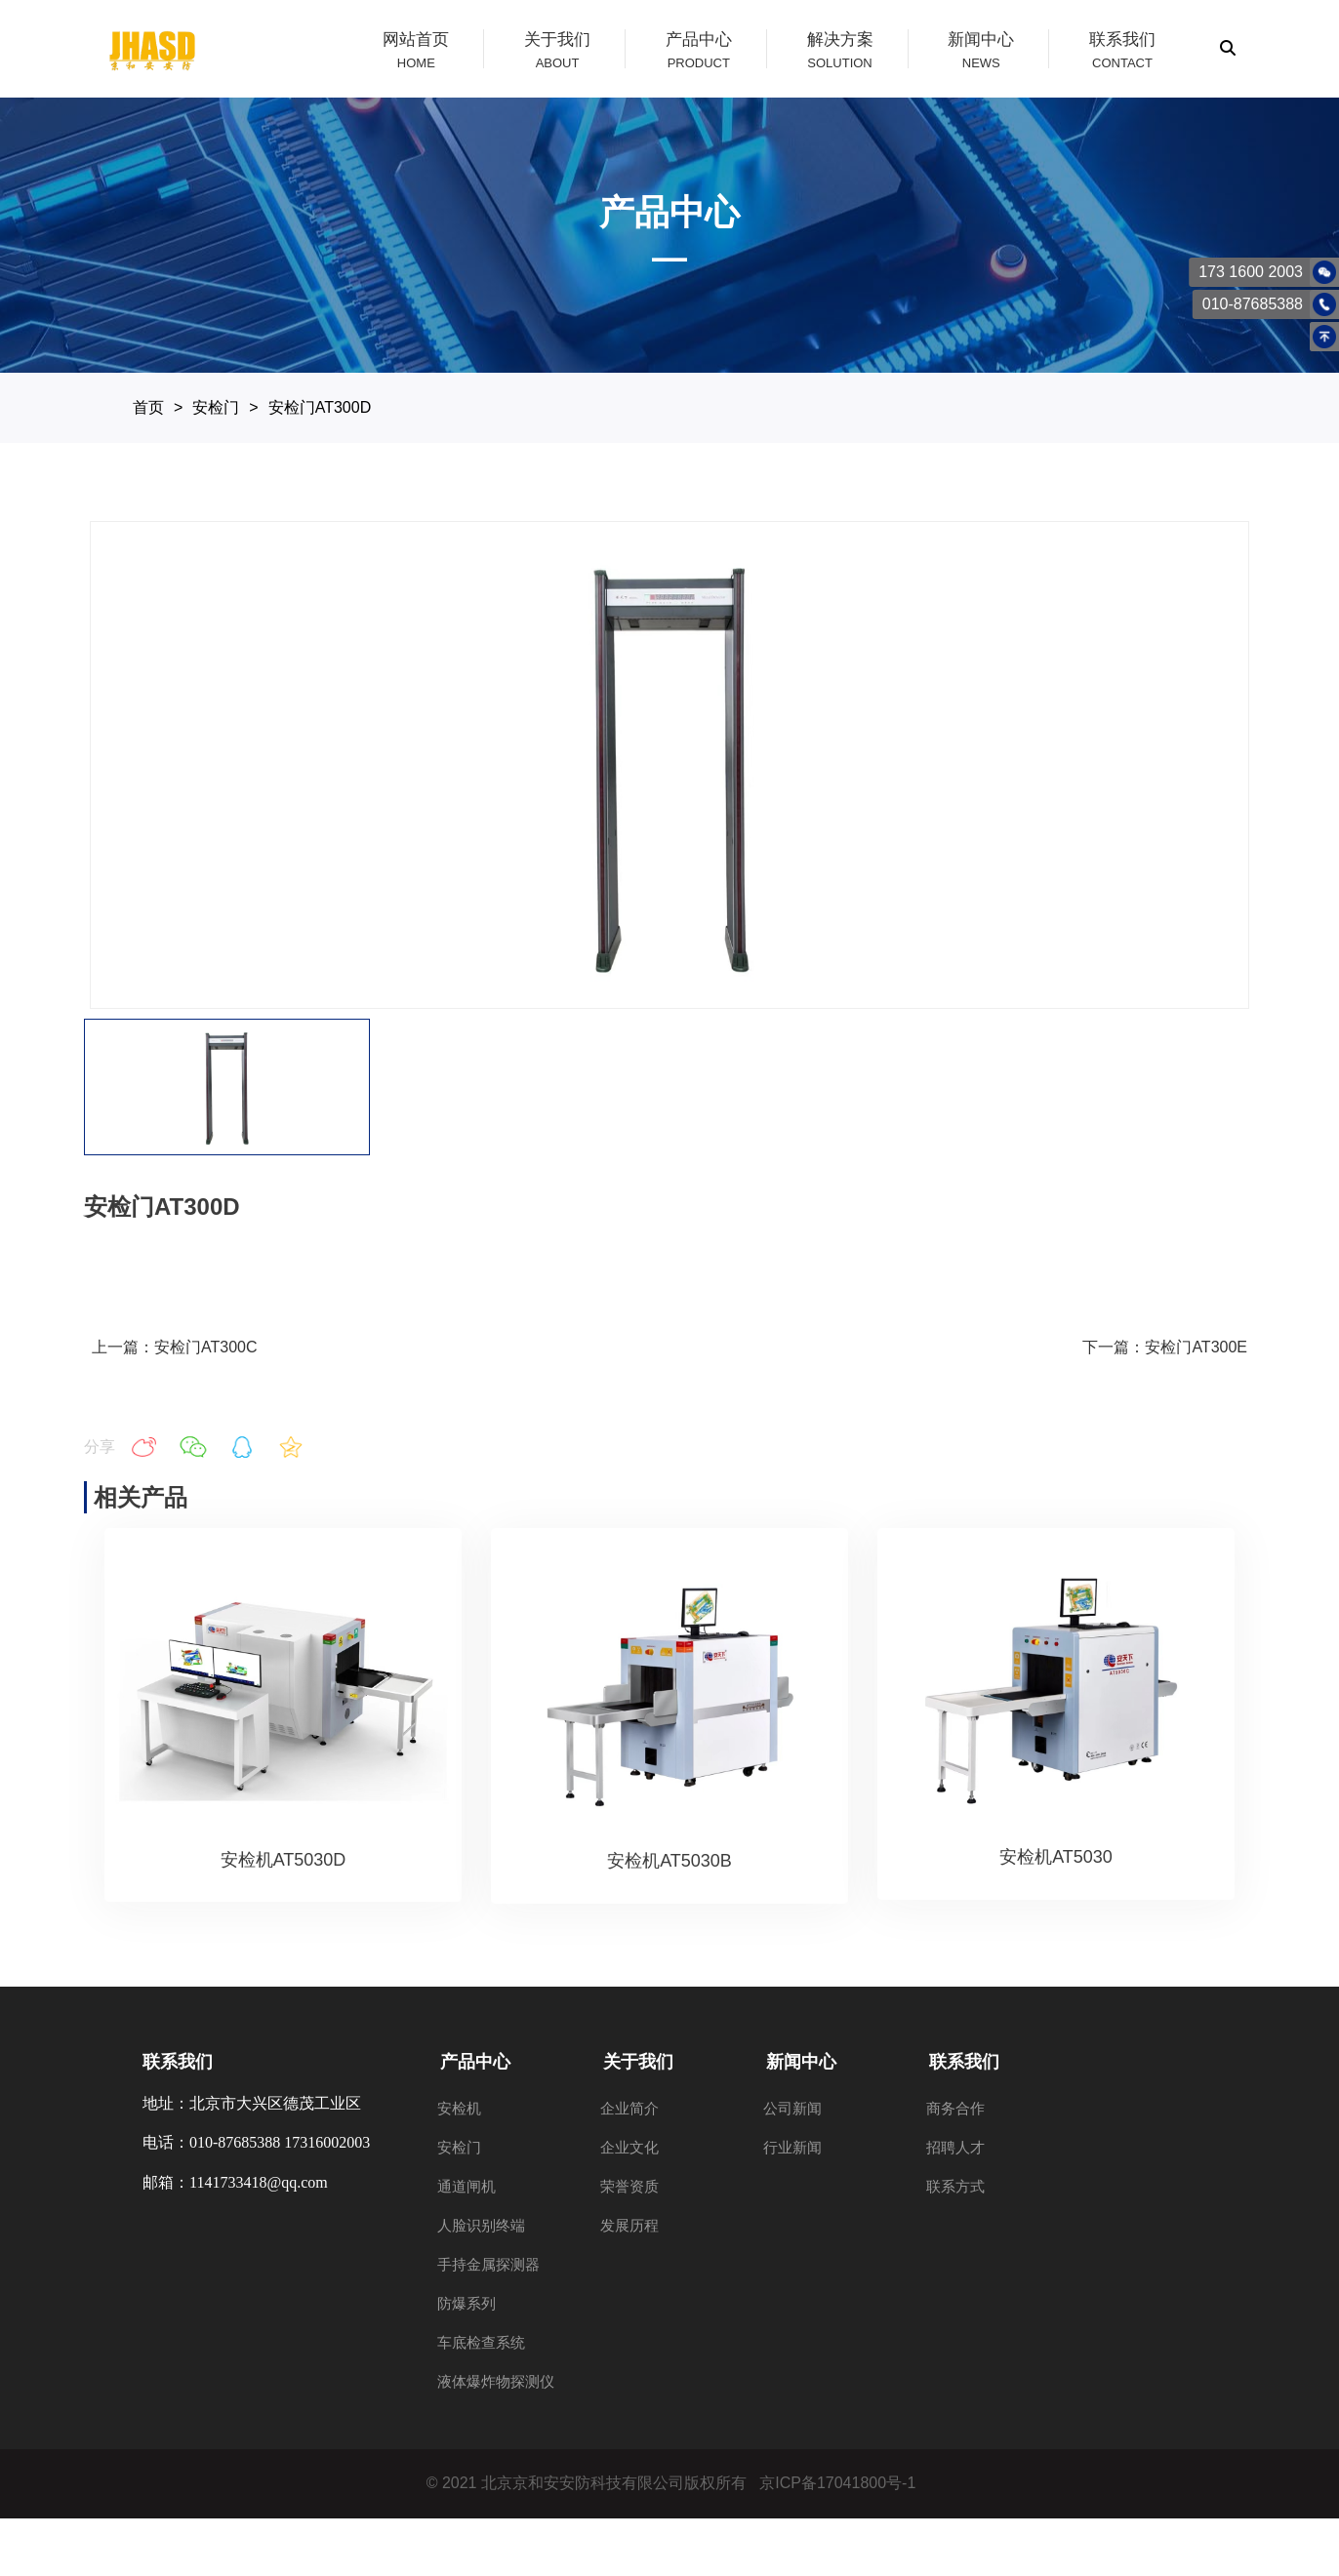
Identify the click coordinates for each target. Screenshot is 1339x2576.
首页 (148, 407)
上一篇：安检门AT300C (175, 1347)
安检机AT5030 (1056, 1857)
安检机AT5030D (283, 1860)
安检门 (215, 407)
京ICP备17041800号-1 (837, 2483)
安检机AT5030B (669, 1861)
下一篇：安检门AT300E (1164, 1347)
